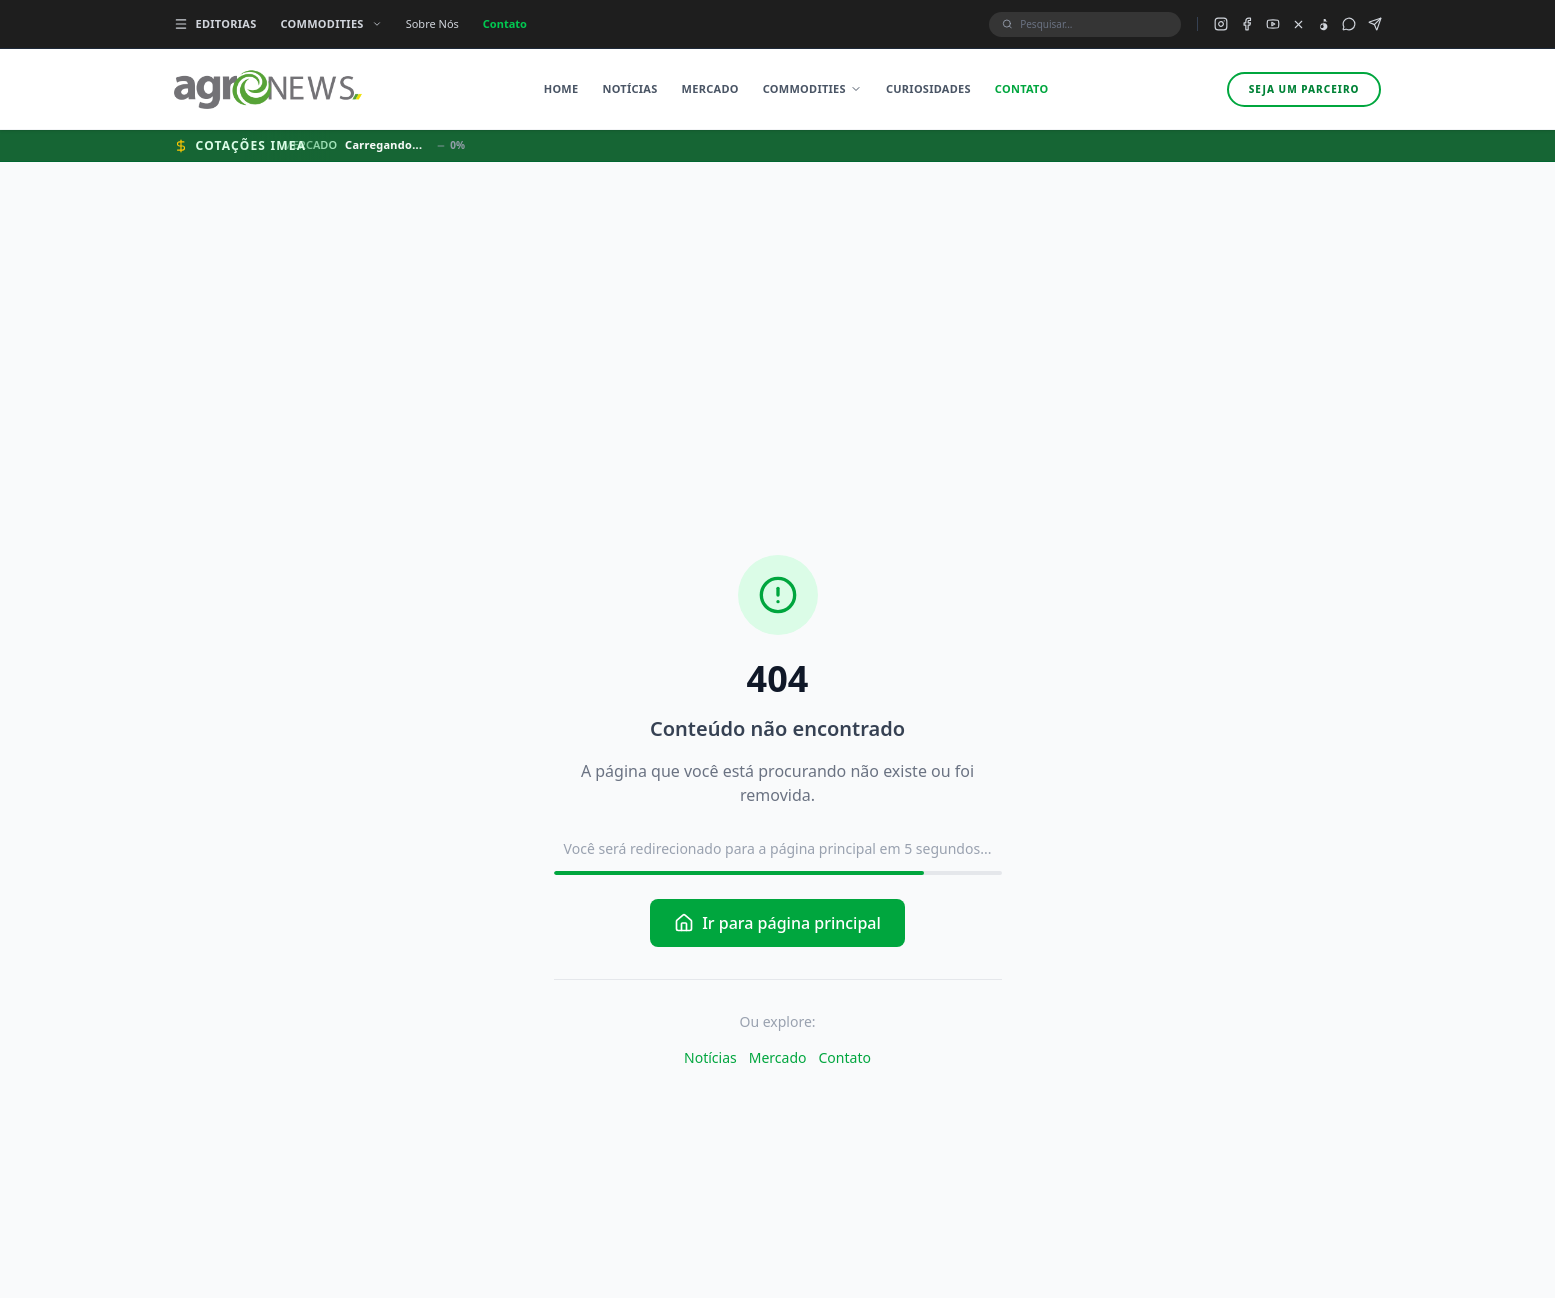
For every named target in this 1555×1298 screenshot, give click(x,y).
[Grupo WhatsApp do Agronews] (1349, 24)
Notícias (629, 88)
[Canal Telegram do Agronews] (1375, 24)
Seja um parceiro (1304, 89)
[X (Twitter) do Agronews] (1298, 24)
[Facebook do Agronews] (1247, 24)
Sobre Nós (432, 23)
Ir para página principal (777, 923)
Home (561, 88)
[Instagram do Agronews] (1221, 24)
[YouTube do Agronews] (1273, 24)
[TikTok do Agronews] (1323, 24)
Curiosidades (928, 88)
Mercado (710, 88)
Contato (505, 23)
